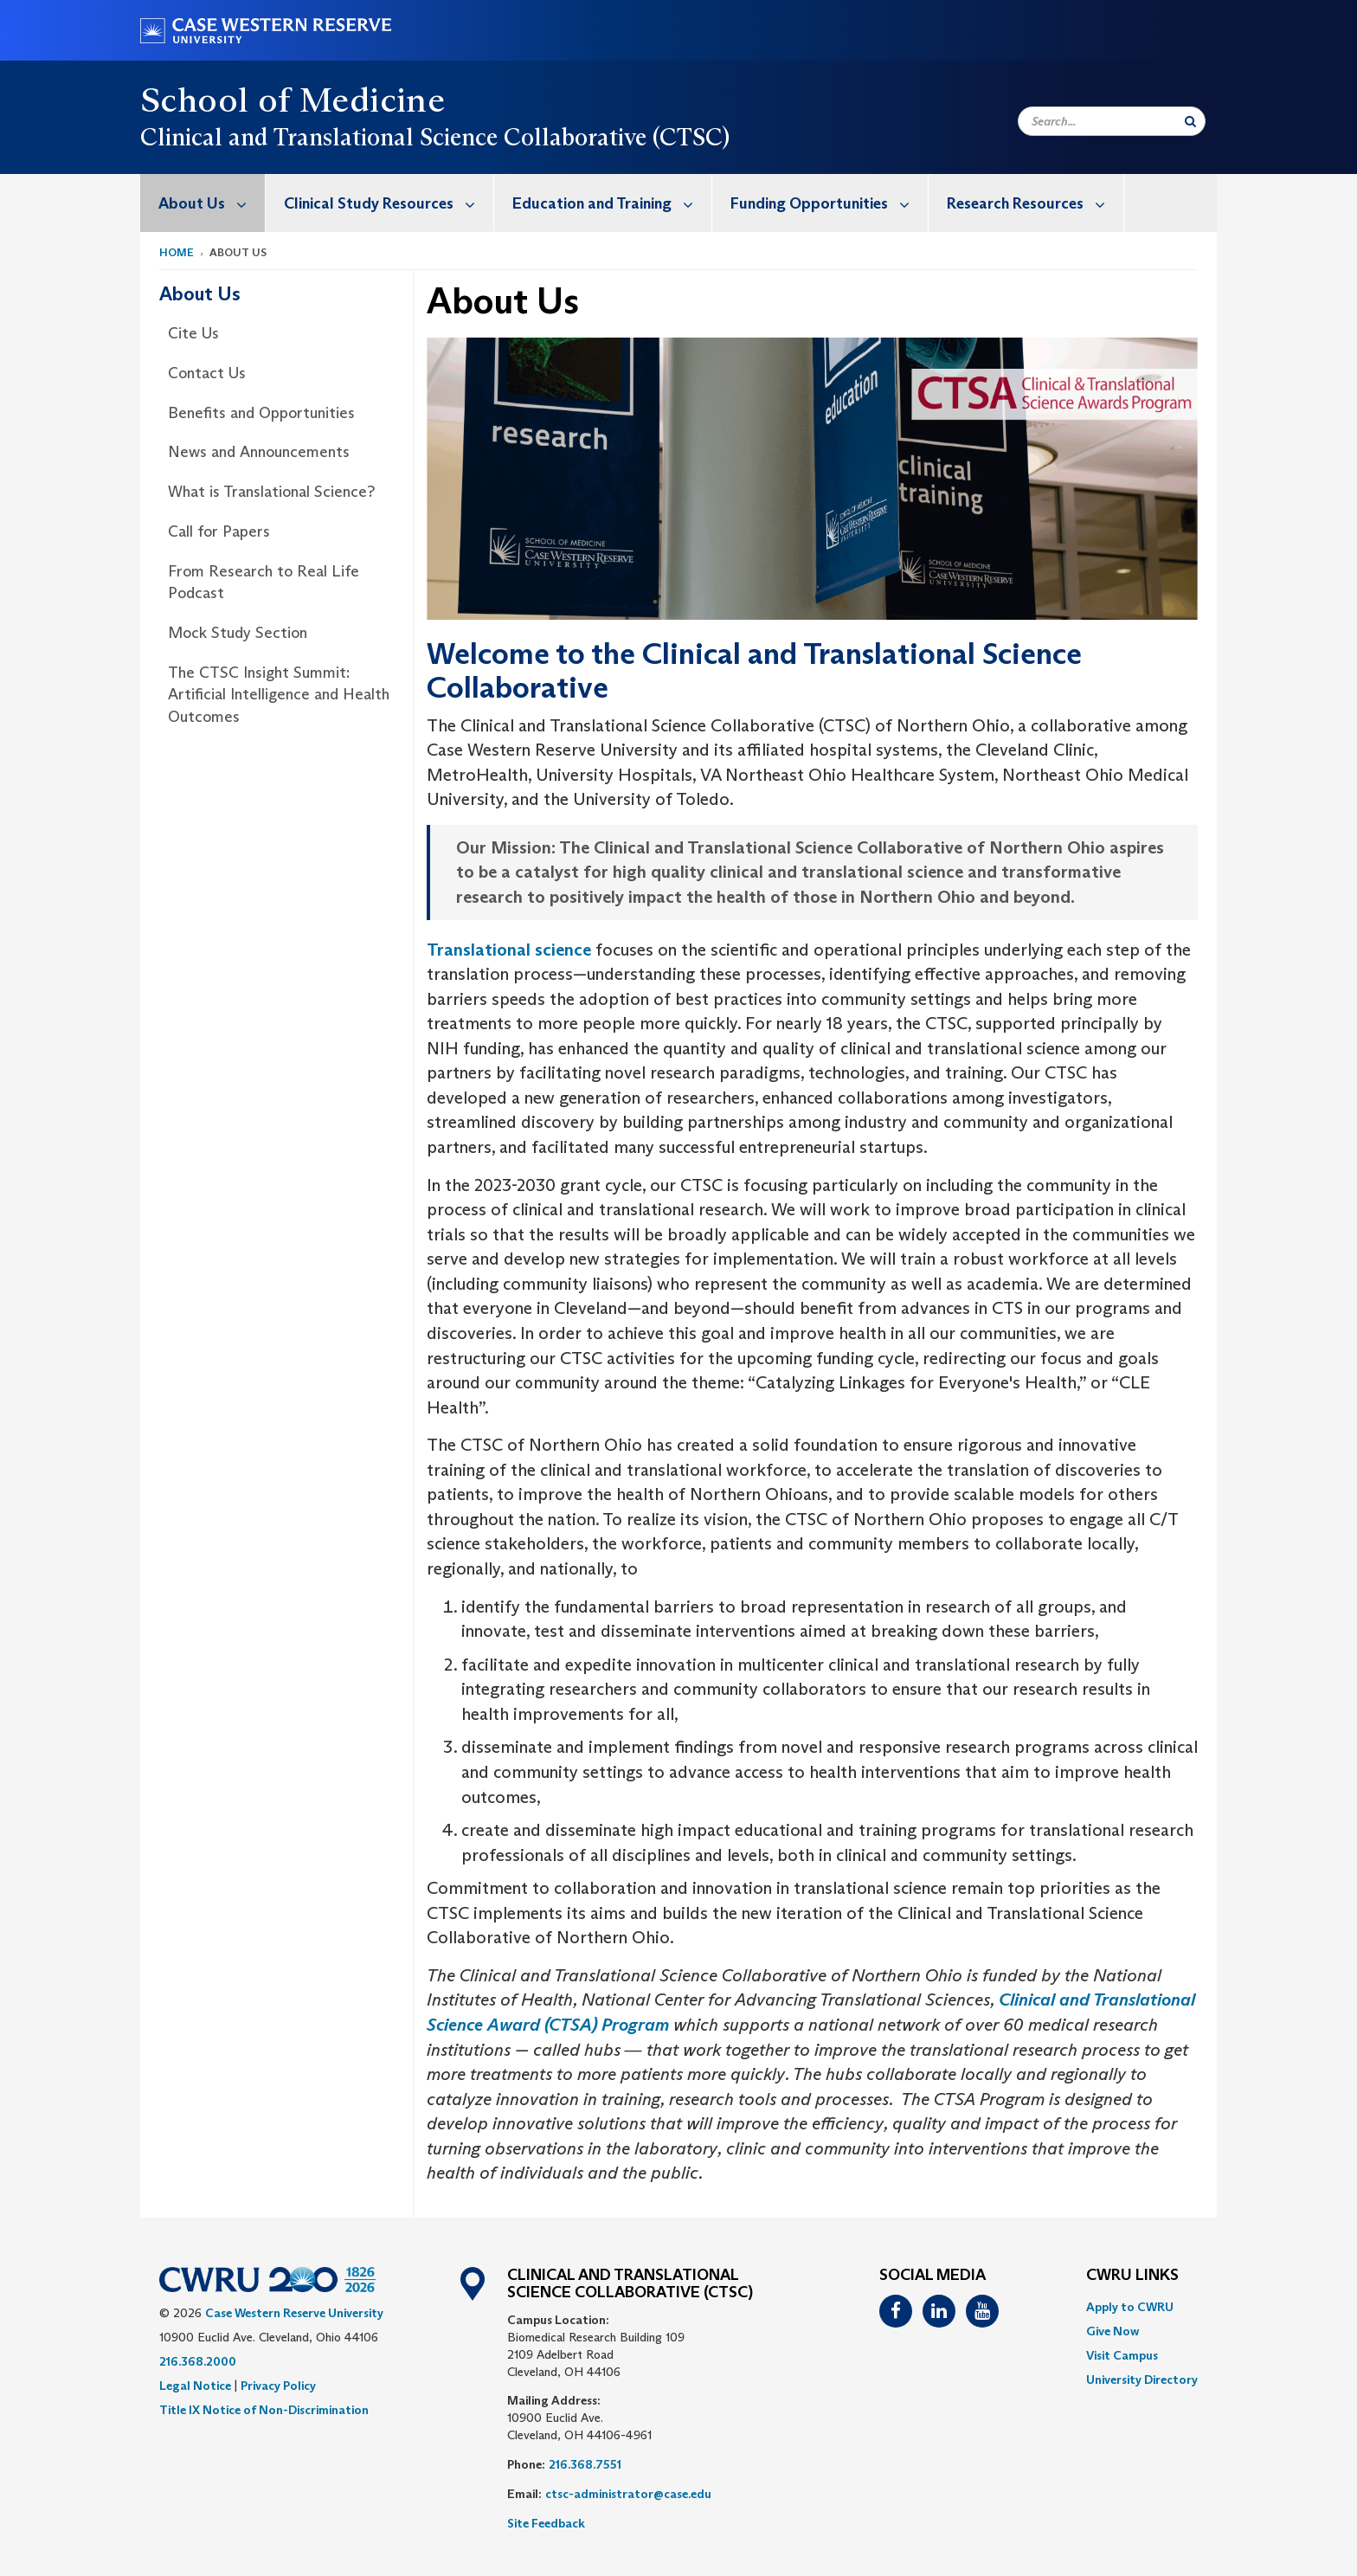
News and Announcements (259, 451)
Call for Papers (219, 531)
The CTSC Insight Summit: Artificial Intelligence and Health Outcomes (278, 694)
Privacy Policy (278, 2385)
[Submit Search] (1190, 121)
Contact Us (207, 373)
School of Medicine (292, 99)
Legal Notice (195, 2385)
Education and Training (611, 203)
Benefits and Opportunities (261, 412)
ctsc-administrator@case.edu (628, 2494)
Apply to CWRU (1130, 2307)
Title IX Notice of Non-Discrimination (264, 2410)
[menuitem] (203, 203)
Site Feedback (546, 2523)
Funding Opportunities (829, 203)
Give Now (1112, 2331)
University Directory (1142, 2379)
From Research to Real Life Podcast (263, 582)
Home (176, 252)
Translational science (509, 949)
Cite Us (193, 333)
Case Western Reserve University (294, 2313)
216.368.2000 (197, 2361)
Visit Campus (1122, 2355)
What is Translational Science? (271, 491)
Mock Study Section (237, 632)
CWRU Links (1132, 2275)
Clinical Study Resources (388, 203)
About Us (211, 203)
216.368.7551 (585, 2464)
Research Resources (1035, 203)
